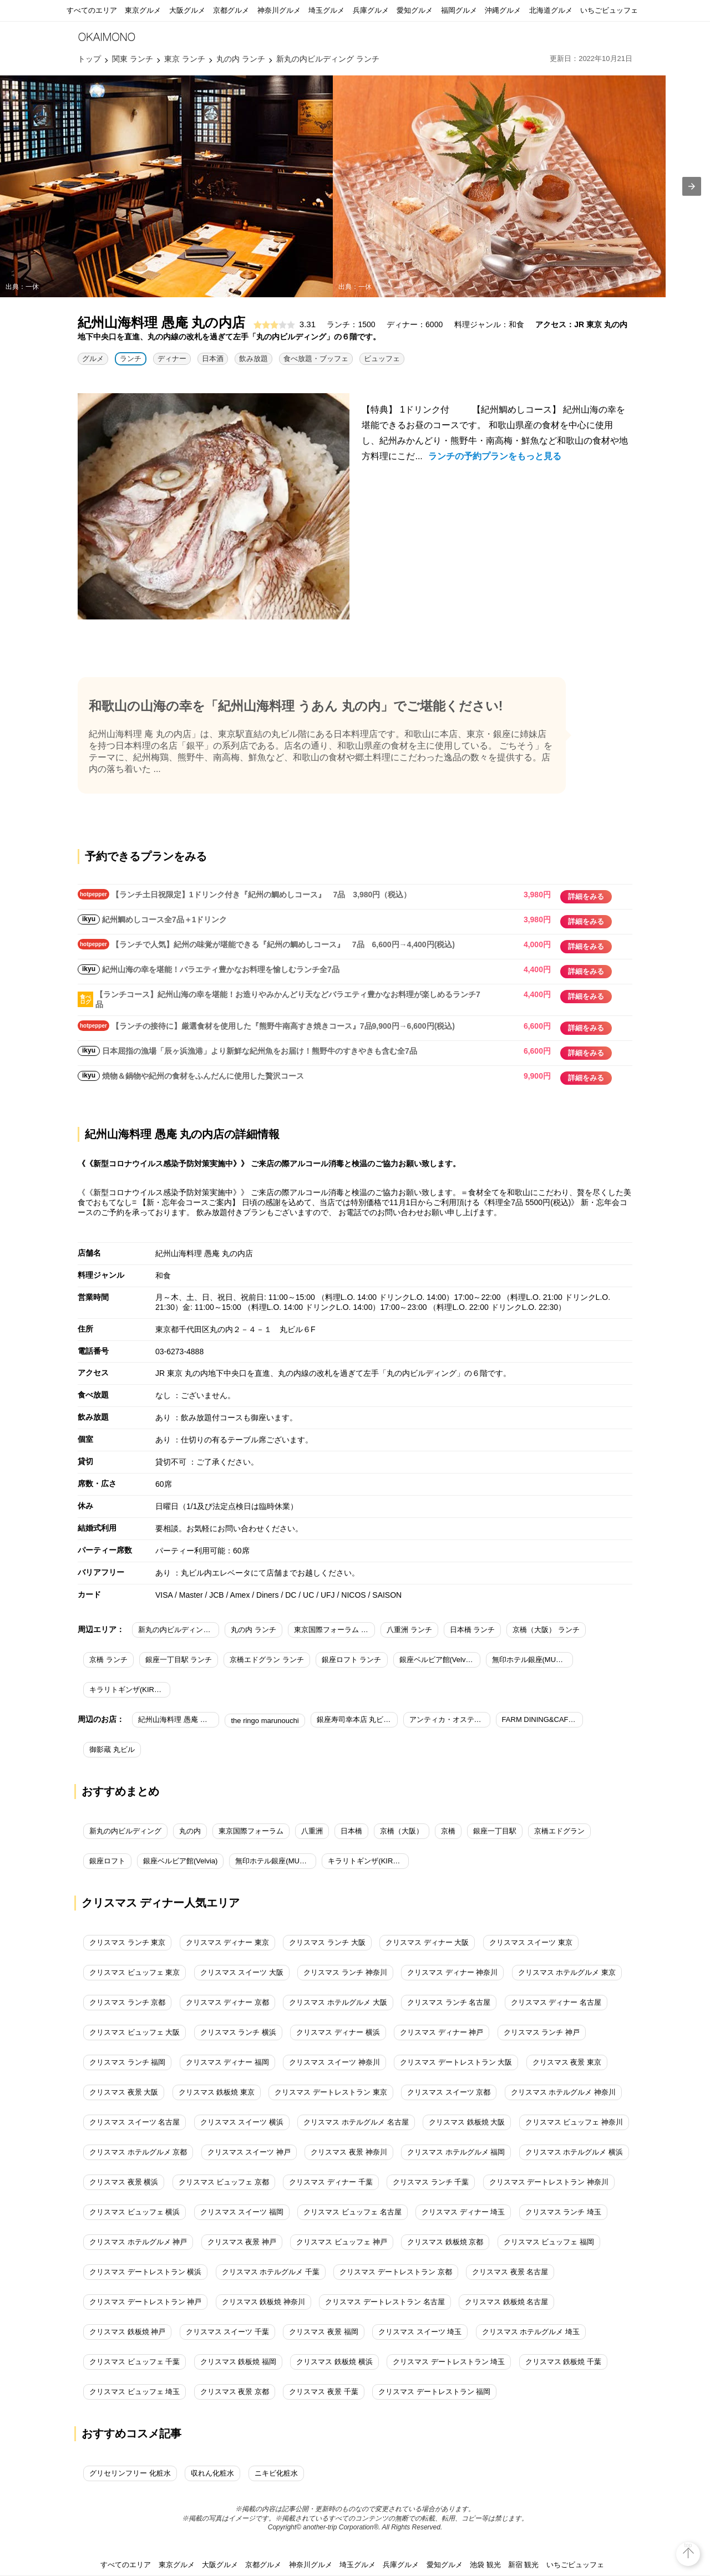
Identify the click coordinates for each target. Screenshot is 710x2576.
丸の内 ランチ (253, 1629)
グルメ (93, 358)
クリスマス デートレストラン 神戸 (145, 2302)
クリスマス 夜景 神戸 (241, 2242)
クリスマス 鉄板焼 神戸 (127, 2332)
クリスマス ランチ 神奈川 (345, 1972)
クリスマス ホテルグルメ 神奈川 (563, 2092)
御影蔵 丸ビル (112, 1749)
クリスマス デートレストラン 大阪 (456, 2062)
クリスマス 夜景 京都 (234, 2391)
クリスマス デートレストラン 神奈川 (548, 2182)
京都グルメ (231, 10)
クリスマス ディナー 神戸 (441, 2032)
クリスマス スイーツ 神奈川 (334, 2062)
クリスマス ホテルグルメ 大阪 (338, 2002)
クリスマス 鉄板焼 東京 (217, 2092)
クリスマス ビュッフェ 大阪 (134, 2032)
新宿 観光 (523, 2564)
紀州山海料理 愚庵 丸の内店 (178, 1719)
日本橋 (351, 1831)
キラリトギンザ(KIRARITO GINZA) (368, 1861)
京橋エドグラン (559, 1831)
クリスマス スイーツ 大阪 (241, 1972)
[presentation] (691, 186)
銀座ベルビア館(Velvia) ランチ (439, 1659)
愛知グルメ (415, 10)
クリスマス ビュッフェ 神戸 (341, 2242)
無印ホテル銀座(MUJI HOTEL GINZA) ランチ (532, 1659)
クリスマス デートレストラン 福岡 (434, 2391)
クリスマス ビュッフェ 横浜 (134, 2212)
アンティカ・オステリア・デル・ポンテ (449, 1719)
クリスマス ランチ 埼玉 (563, 2212)
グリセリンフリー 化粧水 (130, 2473)
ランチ (130, 358)
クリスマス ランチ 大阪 (327, 1942)
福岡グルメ (459, 10)
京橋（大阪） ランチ (546, 1629)
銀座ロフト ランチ (352, 1659)
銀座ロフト (107, 1861)
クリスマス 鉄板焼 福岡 (238, 2361)
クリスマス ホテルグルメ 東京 (567, 1972)
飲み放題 (253, 358)
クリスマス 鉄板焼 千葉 (563, 2361)
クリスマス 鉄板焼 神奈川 (263, 2302)
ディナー (172, 358)
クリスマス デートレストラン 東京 (331, 2092)
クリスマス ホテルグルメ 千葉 (271, 2272)
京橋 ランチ (108, 1659)
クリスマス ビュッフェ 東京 (134, 1972)
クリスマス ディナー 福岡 (227, 2062)
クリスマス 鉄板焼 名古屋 (506, 2302)
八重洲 (312, 1831)
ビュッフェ (382, 358)
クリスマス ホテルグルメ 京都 (138, 2152)
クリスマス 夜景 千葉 (323, 2391)
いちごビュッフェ (609, 10)
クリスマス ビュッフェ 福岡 (549, 2242)
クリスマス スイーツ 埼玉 (420, 2332)
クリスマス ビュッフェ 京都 (224, 2182)
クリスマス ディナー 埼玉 (463, 2212)
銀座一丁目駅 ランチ (178, 1659)
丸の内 (190, 1831)
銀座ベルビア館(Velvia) (180, 1861)
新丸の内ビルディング (125, 1831)
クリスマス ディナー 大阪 (427, 1942)
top (688, 2545)
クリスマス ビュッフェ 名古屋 (352, 2212)
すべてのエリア (92, 10)
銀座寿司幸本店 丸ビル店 (357, 1719)
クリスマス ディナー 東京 (227, 1942)
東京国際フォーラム (251, 1831)
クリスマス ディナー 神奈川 (452, 1972)
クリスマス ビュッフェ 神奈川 (574, 2122)
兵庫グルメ (371, 10)
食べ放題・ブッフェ (315, 358)
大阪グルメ (187, 10)
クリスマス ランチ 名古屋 (448, 2002)
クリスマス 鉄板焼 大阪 (467, 2122)
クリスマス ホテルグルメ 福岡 (456, 2152)
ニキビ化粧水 (276, 2473)
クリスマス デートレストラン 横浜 (145, 2272)
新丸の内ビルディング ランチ (178, 1629)
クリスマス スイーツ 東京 (530, 1942)
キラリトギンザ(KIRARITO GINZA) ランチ (129, 1689)
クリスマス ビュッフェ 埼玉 (134, 2391)
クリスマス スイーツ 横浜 (241, 2122)
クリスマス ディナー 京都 (227, 2002)
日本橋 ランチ (472, 1629)
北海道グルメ (550, 10)
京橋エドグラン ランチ (267, 1659)
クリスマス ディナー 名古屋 (556, 2002)
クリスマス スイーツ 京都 (448, 2092)
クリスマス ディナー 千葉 (330, 2182)
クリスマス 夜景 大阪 (123, 2092)
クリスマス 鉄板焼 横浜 (334, 2361)
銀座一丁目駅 (494, 1831)
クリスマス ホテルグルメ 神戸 (138, 2242)
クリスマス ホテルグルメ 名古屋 (355, 2122)
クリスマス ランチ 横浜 (238, 2032)
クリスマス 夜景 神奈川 (349, 2152)
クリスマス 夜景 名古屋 (510, 2272)
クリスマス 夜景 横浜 (123, 2182)
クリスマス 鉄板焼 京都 (445, 2242)
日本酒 (213, 358)
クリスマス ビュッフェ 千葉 (134, 2361)
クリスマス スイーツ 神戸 (249, 2152)
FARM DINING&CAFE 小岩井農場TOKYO (542, 1719)
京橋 (448, 1831)
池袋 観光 (485, 2564)
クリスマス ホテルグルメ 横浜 (574, 2152)
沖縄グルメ (503, 10)
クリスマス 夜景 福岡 (323, 2332)
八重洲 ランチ (409, 1629)
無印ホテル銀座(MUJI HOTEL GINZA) (275, 1861)
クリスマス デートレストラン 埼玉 (449, 2361)
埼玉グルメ (326, 10)
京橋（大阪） (401, 1831)
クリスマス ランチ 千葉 (431, 2182)
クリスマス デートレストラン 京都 (395, 2272)
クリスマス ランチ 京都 (127, 2002)
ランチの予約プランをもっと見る (494, 456)
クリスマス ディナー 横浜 (337, 2032)
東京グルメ (143, 10)
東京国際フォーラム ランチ (334, 1629)
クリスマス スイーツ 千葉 (227, 2332)
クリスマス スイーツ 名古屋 (134, 2122)
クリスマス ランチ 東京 (127, 1942)
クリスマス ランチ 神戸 (542, 2032)
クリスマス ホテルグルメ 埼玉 (531, 2332)
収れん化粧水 (212, 2473)
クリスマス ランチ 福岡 (127, 2062)
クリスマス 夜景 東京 (566, 2062)
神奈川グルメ (279, 10)
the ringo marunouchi (264, 1720)
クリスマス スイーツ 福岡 (241, 2212)
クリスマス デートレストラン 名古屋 (384, 2302)
